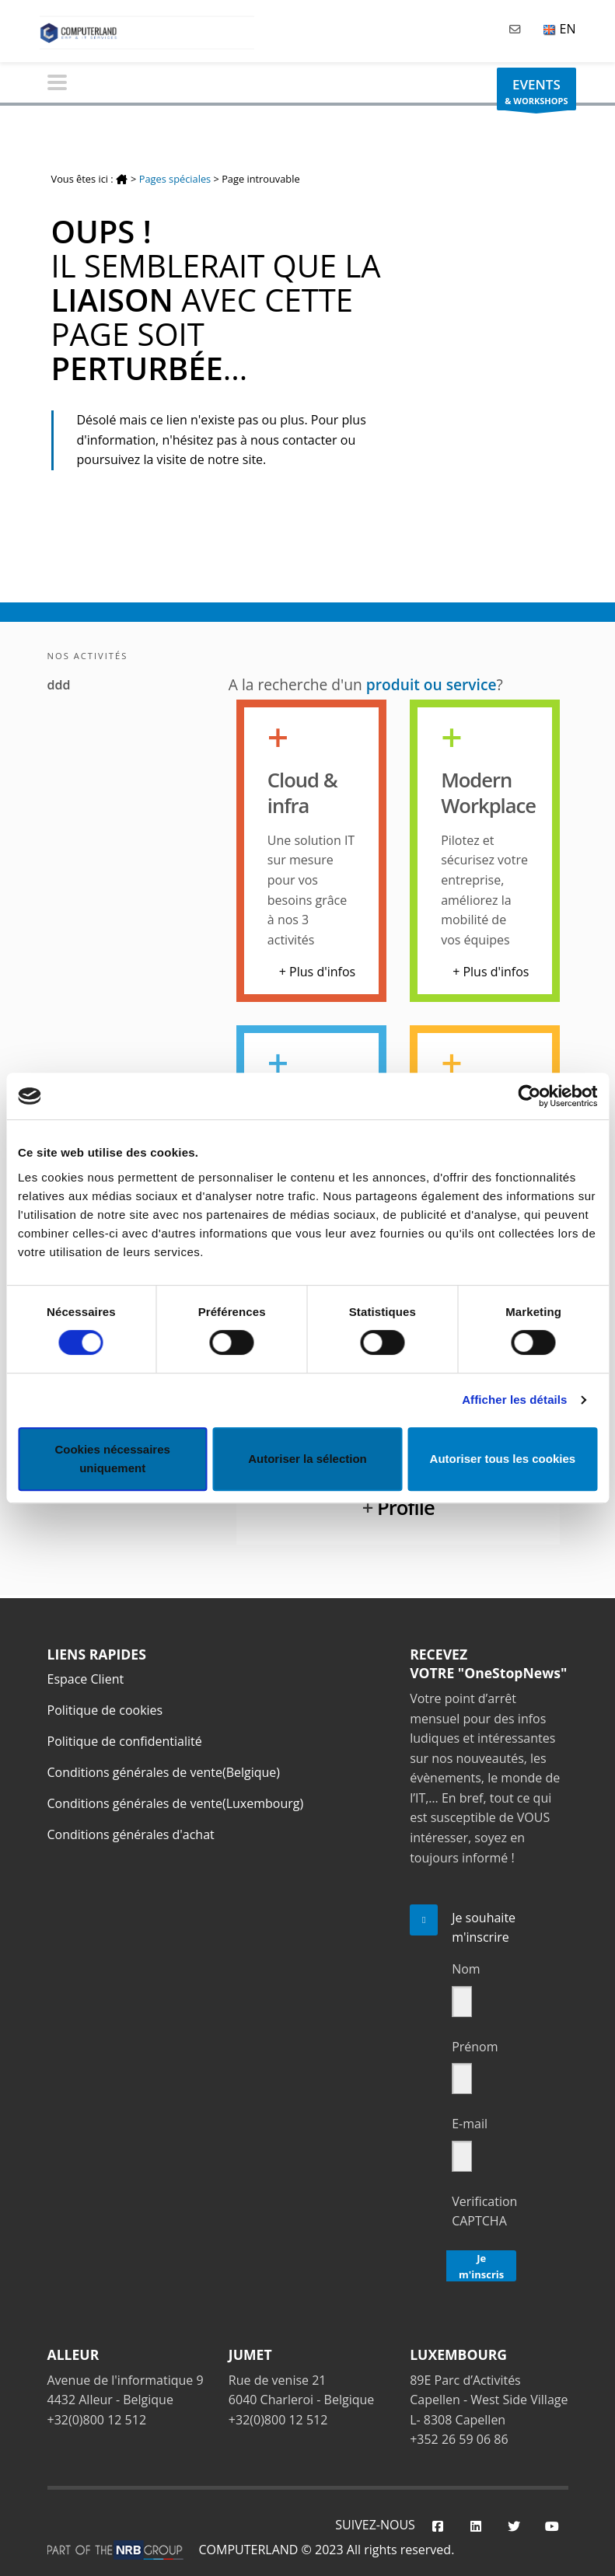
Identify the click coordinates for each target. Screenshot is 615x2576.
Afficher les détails (514, 1399)
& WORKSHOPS (536, 92)
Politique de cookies (105, 1710)
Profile (406, 1507)
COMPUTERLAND (249, 2549)
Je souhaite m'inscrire (483, 1927)
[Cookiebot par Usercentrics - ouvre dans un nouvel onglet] (529, 1096)
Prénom (475, 2046)
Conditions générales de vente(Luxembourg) (175, 1803)
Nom (466, 1968)
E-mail (469, 2123)
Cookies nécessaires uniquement (111, 1459)
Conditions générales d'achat (131, 1834)
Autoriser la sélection (307, 1458)
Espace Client (85, 1679)
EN (559, 28)
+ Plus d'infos (317, 971)
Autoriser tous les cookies (503, 1458)
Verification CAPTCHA (484, 2211)
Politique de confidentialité (124, 1741)
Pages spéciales (175, 179)
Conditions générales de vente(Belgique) (164, 1772)
